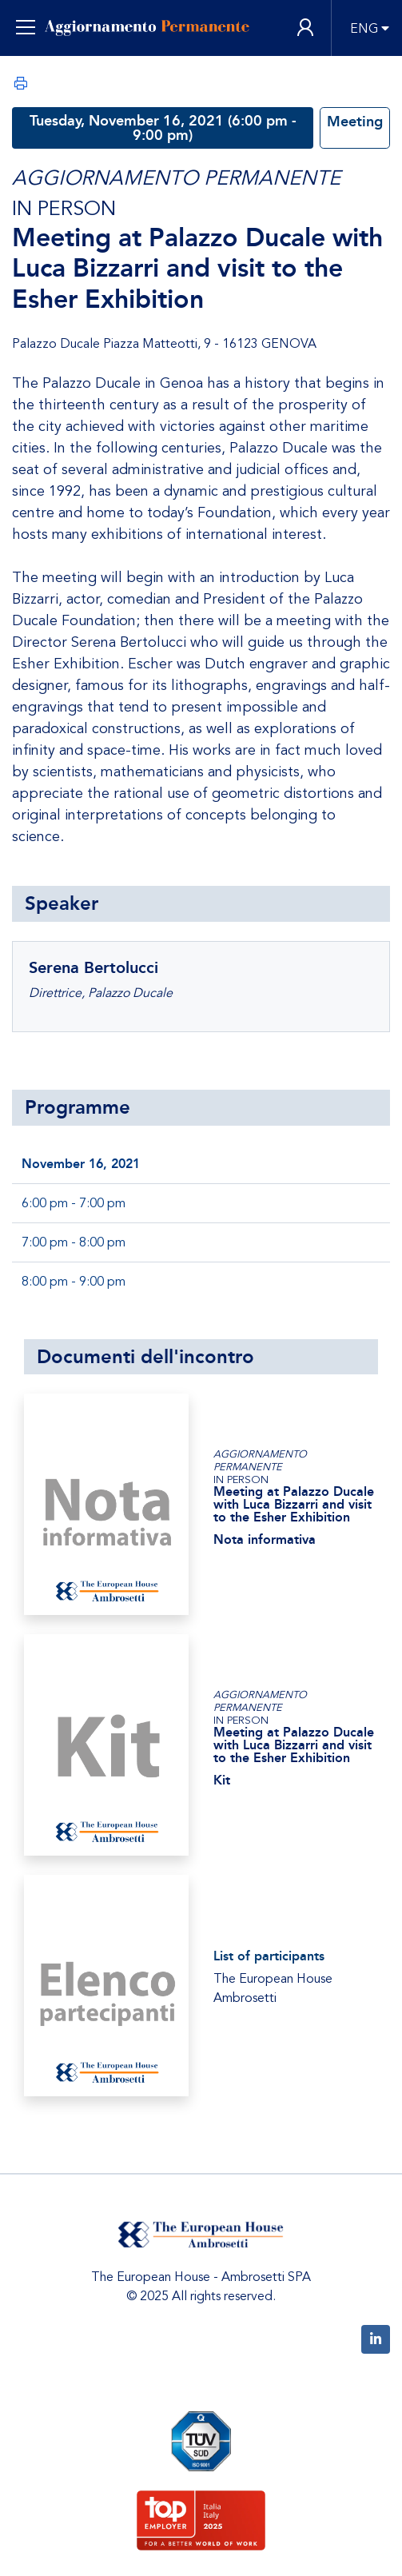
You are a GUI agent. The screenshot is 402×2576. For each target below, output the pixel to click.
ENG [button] (364, 29)
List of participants (268, 1956)
